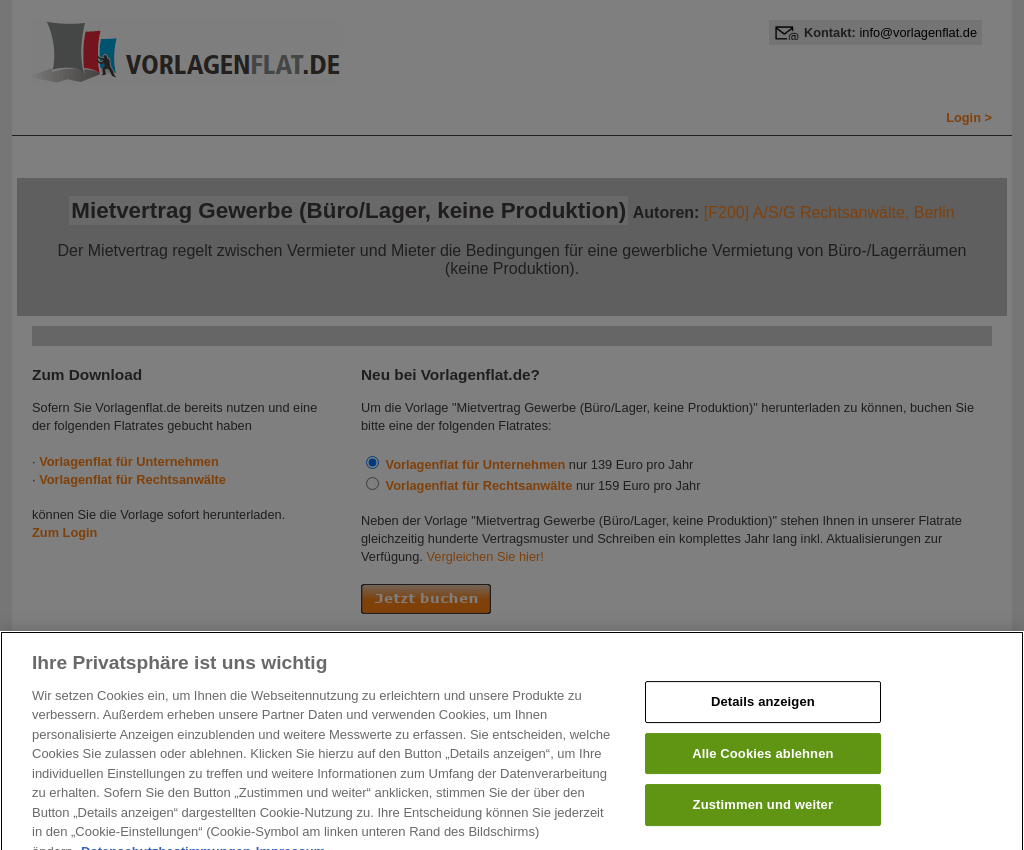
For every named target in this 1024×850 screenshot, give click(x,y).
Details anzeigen (763, 709)
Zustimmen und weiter (763, 812)
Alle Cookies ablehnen (762, 761)
